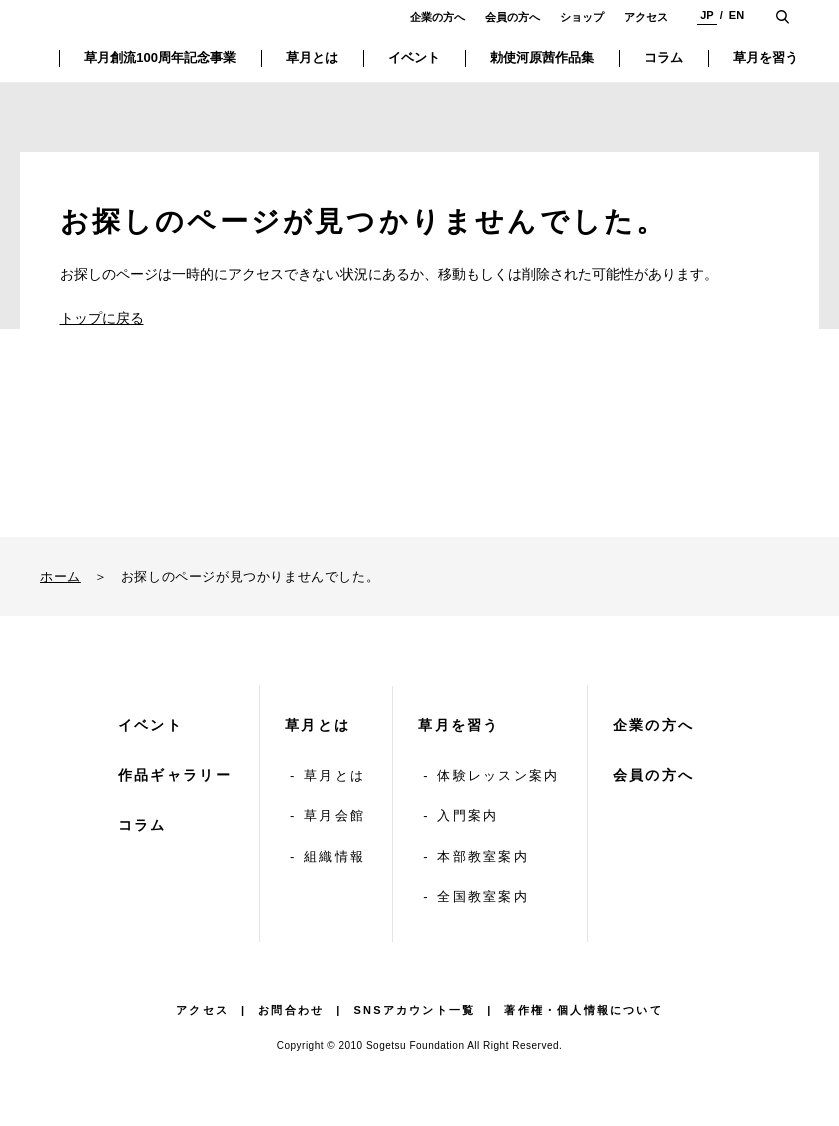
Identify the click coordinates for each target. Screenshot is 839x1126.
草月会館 (334, 815)
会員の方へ (512, 17)
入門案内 (467, 815)
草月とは (317, 725)
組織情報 (334, 856)
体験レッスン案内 (498, 775)
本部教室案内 (483, 856)
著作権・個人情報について (583, 1010)
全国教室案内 (483, 896)
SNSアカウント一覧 (415, 1010)
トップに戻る (102, 318)
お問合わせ (291, 1010)
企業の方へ (437, 17)
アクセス (646, 17)
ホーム (60, 576)
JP (706, 15)
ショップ (582, 17)
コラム (142, 825)
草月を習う (459, 725)
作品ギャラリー (175, 775)
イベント (150, 725)
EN (736, 15)
